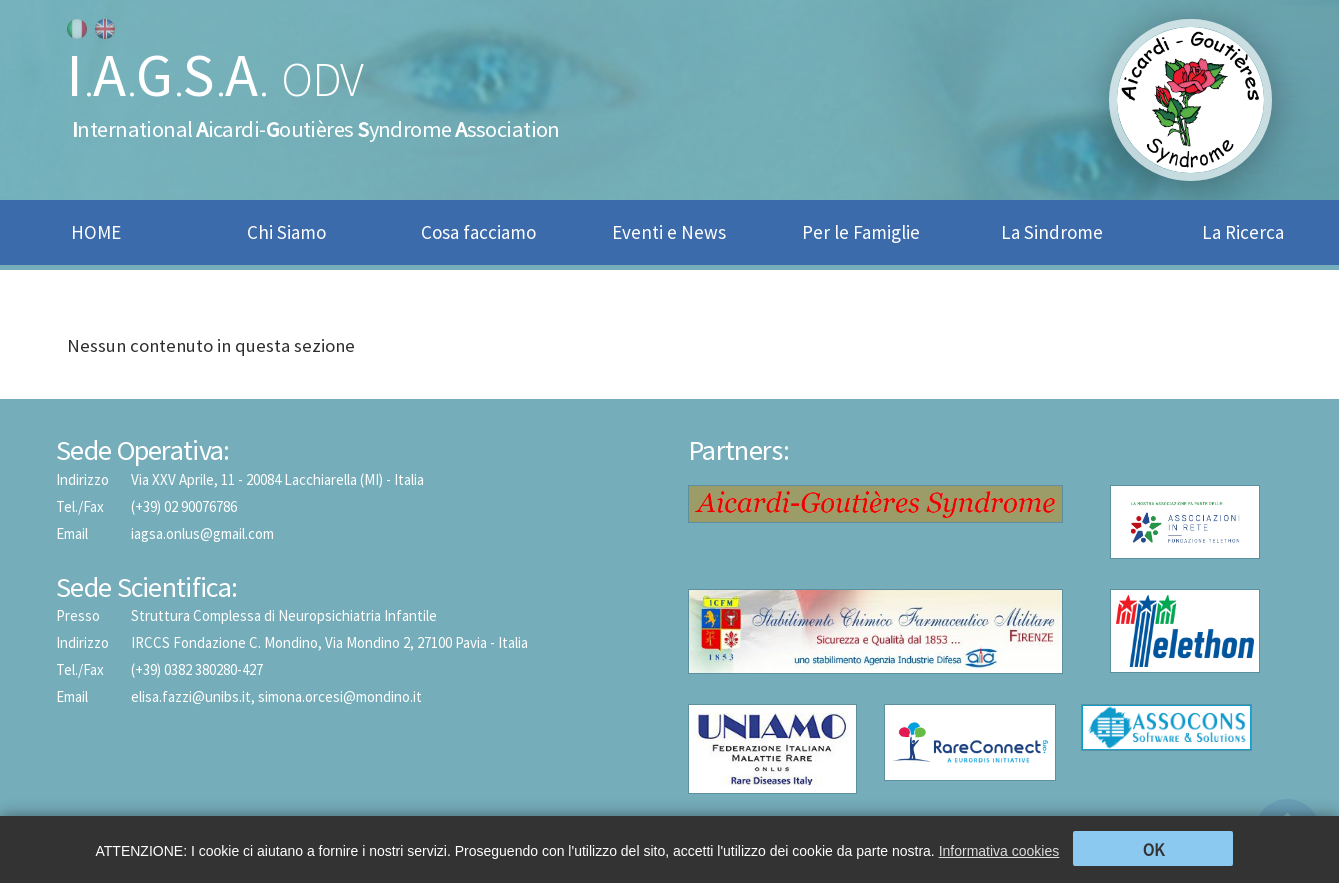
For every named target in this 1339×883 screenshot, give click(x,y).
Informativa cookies (999, 851)
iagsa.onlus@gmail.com (202, 533)
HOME (96, 232)
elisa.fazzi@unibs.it (191, 696)
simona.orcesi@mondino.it (340, 696)
